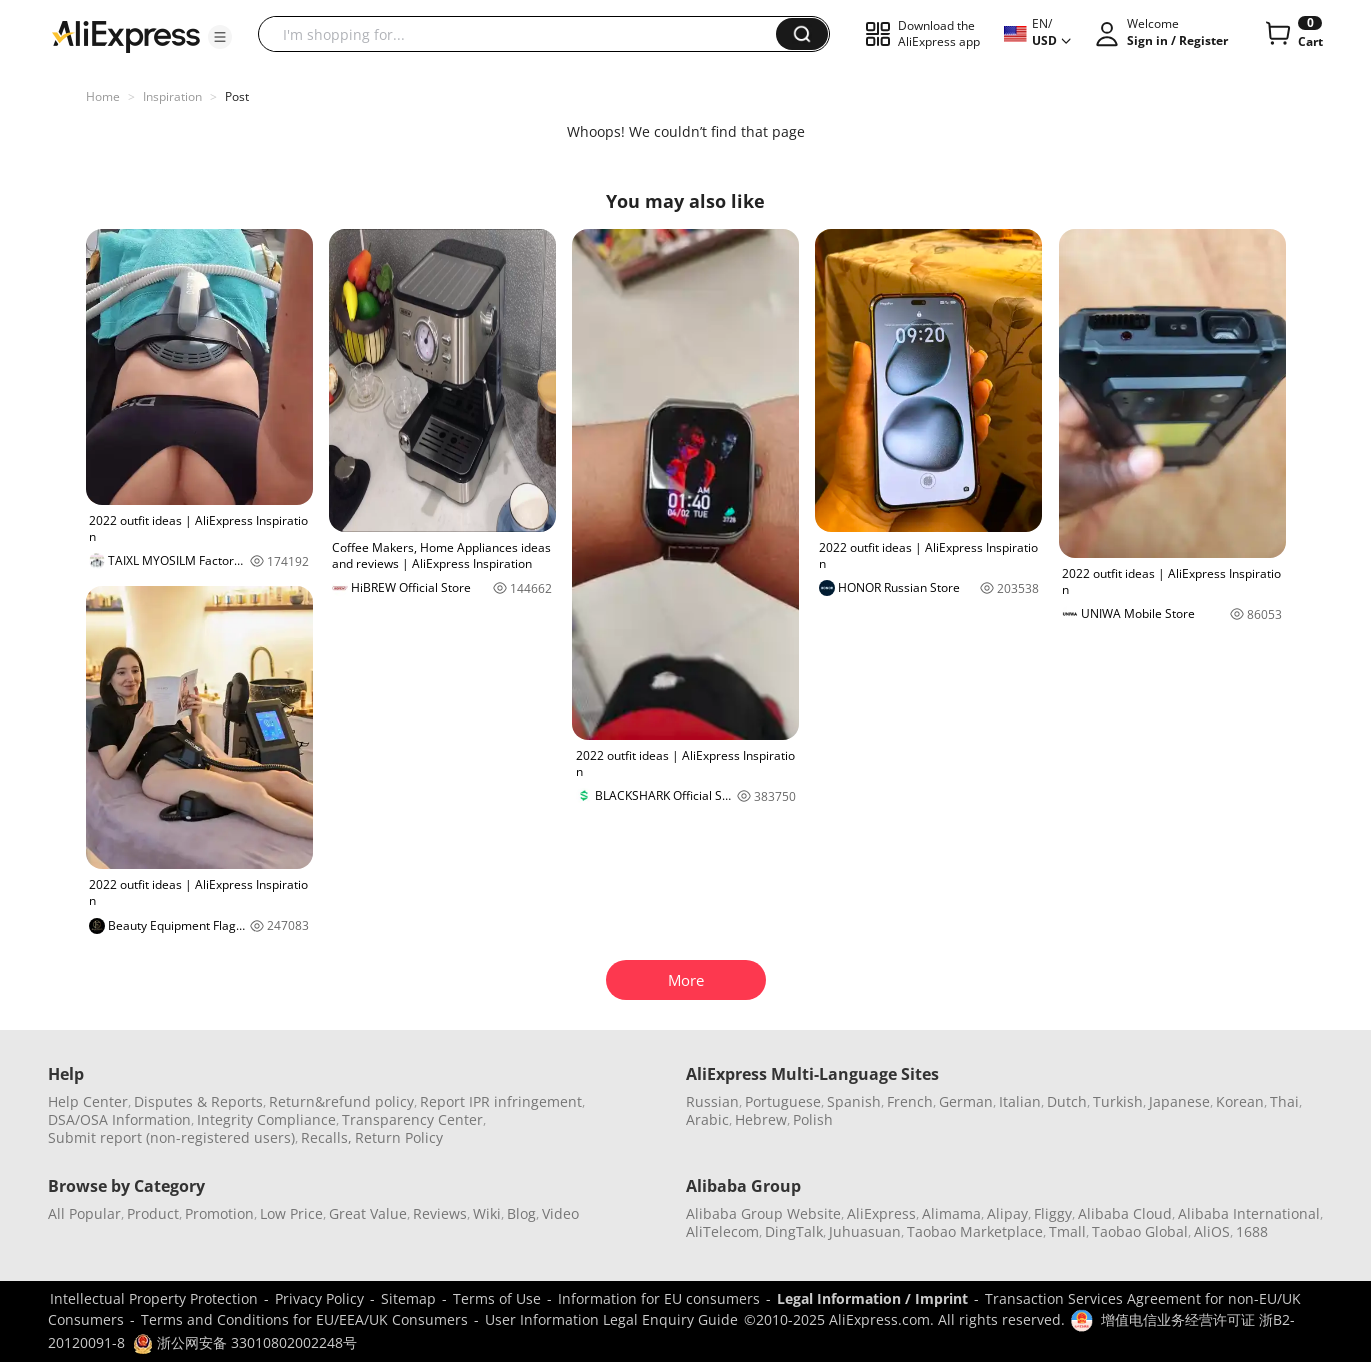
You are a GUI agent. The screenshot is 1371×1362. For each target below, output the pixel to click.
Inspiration (172, 96)
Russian (712, 1101)
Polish (813, 1119)
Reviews (440, 1213)
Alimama (951, 1213)
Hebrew (761, 1119)
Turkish (1118, 1101)
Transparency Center (412, 1119)
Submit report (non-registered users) (171, 1137)
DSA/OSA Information (119, 1119)
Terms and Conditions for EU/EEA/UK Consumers (304, 1319)
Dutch (1067, 1101)
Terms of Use (497, 1298)
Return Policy (399, 1137)
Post (237, 96)
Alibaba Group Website (763, 1213)
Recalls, (326, 1137)
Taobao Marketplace (975, 1231)
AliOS (1212, 1231)
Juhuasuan (865, 1231)
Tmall (1067, 1231)
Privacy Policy (319, 1298)
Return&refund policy (341, 1101)
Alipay (1007, 1213)
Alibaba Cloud (1125, 1213)
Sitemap (408, 1298)
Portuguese (783, 1101)
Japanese (1179, 1101)
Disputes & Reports (198, 1101)
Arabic (707, 1119)
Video (560, 1213)
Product (153, 1213)
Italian (1020, 1101)
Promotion (219, 1213)
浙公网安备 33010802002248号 (245, 1342)
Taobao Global (1140, 1231)
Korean (1240, 1101)
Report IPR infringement (501, 1101)
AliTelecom (722, 1231)
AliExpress (881, 1213)
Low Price (291, 1213)
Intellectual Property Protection (154, 1298)
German (966, 1101)
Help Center (88, 1101)
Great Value (368, 1213)
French (910, 1101)
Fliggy (1053, 1213)
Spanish (854, 1101)
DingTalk (794, 1231)
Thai (1284, 1101)
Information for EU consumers (659, 1298)
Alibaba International (1249, 1213)
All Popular (84, 1213)
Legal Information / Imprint (872, 1298)
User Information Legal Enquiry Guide (611, 1319)
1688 (1252, 1231)
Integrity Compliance (266, 1119)
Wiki (487, 1213)
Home (103, 96)
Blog (521, 1213)
